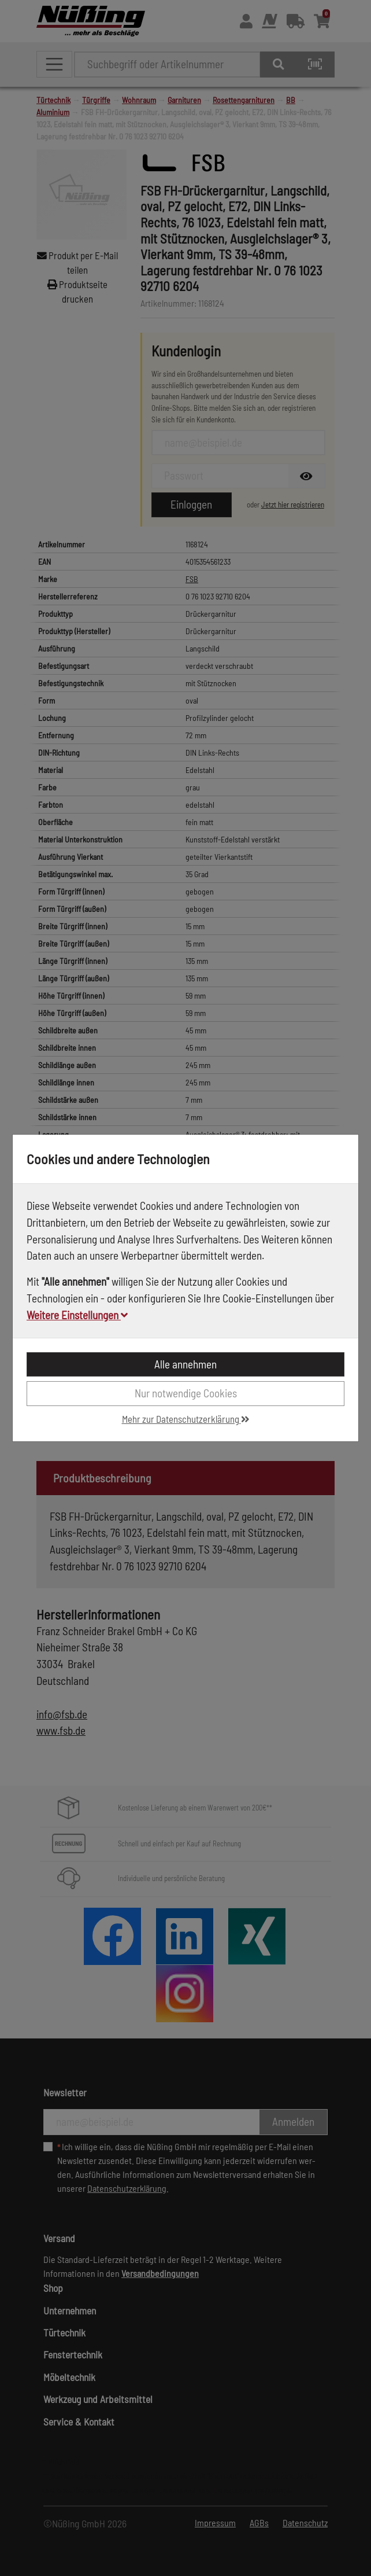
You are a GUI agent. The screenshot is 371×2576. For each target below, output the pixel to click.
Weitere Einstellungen (77, 1315)
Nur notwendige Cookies (186, 1393)
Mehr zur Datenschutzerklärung (186, 1419)
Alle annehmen (185, 1364)
